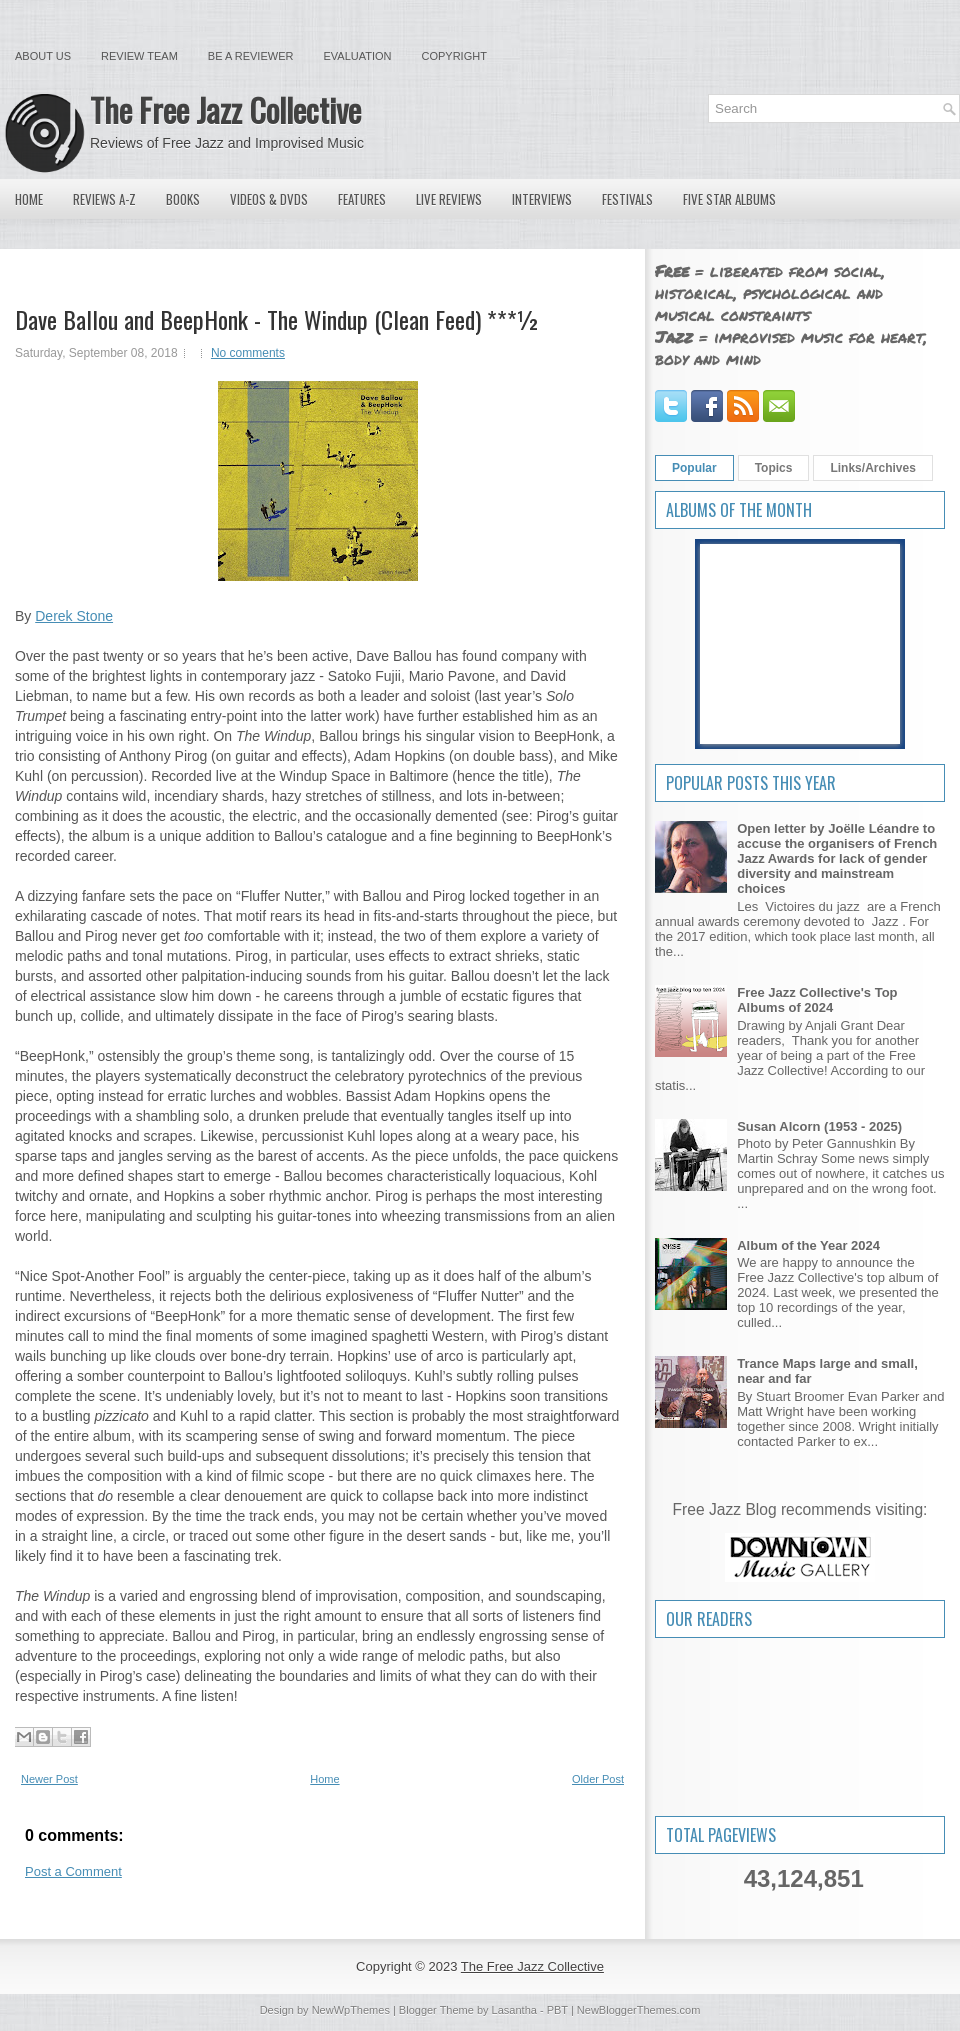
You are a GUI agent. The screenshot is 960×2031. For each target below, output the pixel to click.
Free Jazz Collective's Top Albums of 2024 (817, 1000)
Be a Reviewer (251, 56)
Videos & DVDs (269, 199)
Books (183, 199)
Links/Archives (872, 468)
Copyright (454, 56)
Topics (774, 468)
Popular (694, 468)
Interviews (542, 199)
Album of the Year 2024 (808, 1245)
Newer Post (49, 1779)
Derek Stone (74, 616)
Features (362, 199)
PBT (557, 2010)
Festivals (627, 199)
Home (29, 199)
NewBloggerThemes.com (639, 2010)
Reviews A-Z (104, 199)
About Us (43, 56)
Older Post (598, 1779)
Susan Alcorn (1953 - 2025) (819, 1126)
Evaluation (357, 56)
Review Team (139, 56)
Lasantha (514, 2010)
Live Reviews (449, 199)
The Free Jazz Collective (225, 109)
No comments (248, 353)
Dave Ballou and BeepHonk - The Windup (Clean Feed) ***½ (277, 319)
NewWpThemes (351, 2010)
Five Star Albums (729, 199)
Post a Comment (73, 1871)
